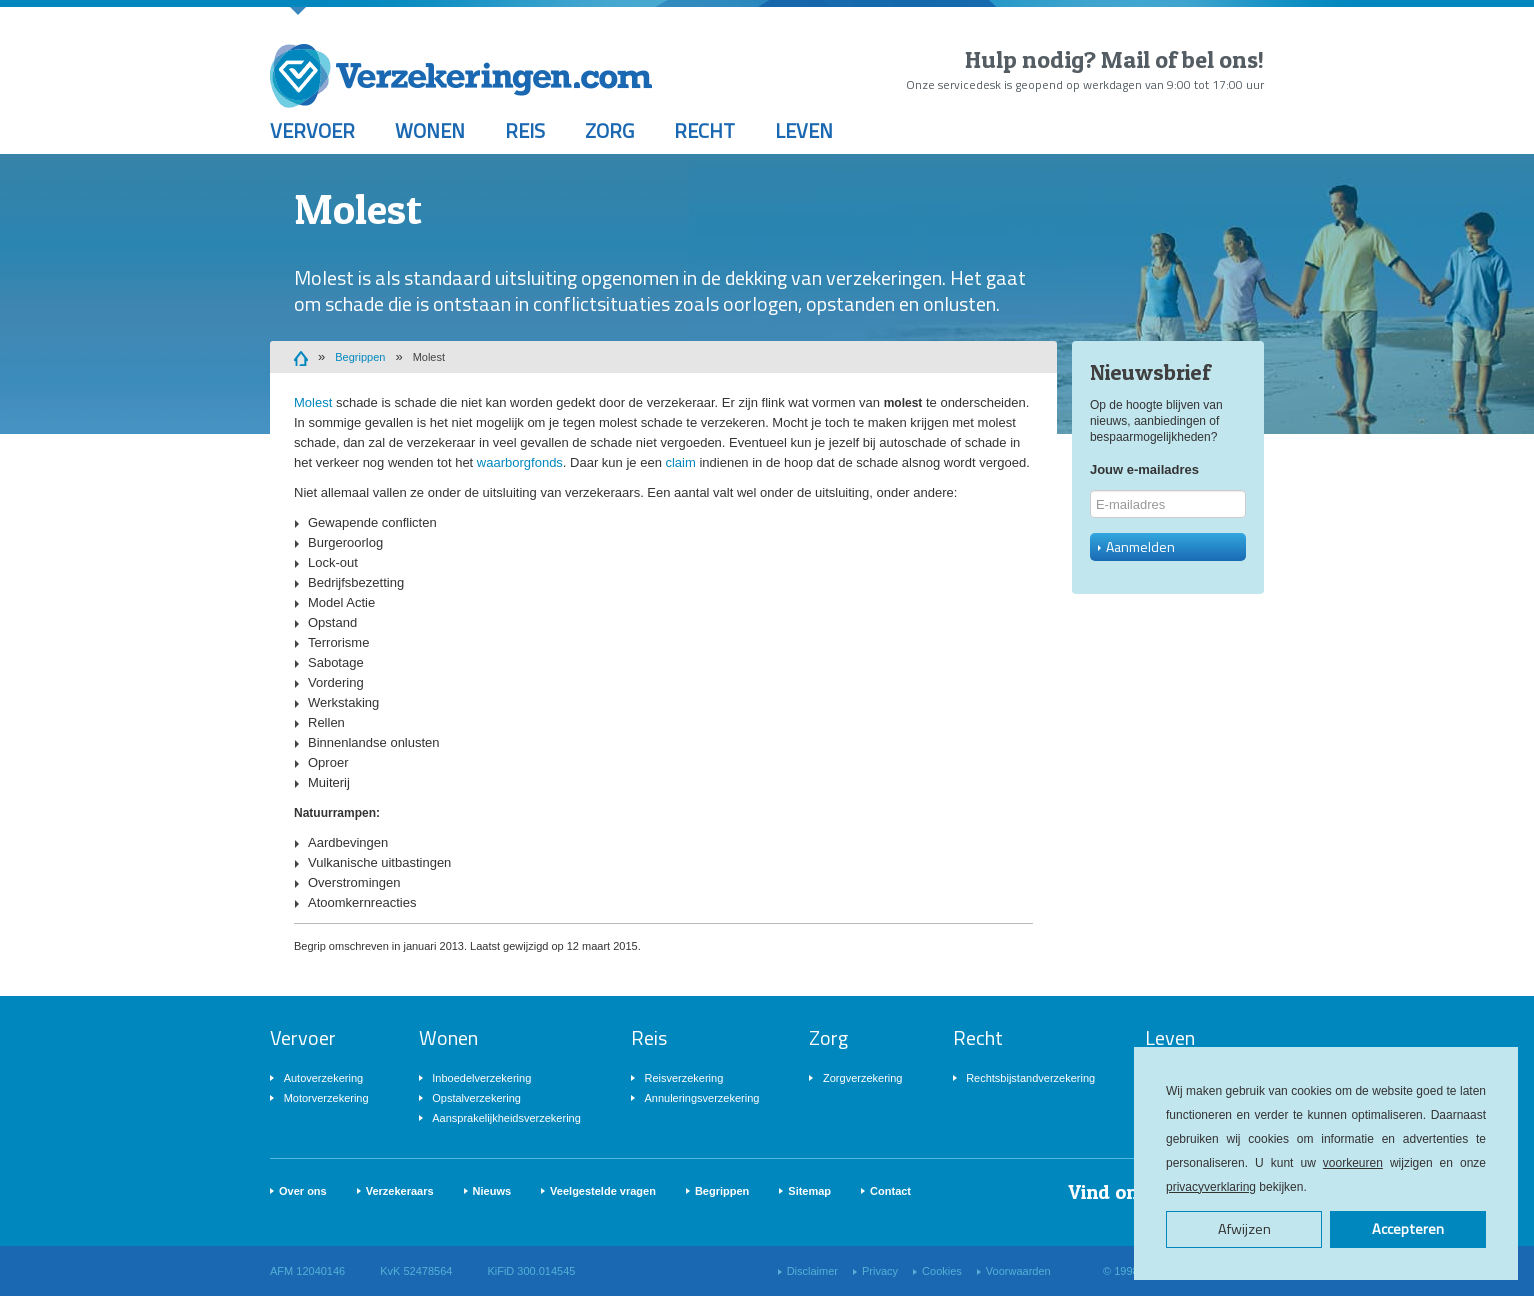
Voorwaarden (1018, 1271)
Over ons (303, 1191)
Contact (890, 1191)
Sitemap (809, 1191)
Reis (525, 130)
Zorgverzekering (862, 1078)
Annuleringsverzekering (701, 1098)
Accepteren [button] (1408, 1229)
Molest (429, 357)
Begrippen (360, 357)
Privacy (880, 1271)
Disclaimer (812, 1271)
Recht (704, 130)
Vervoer (312, 130)
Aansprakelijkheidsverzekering (506, 1118)
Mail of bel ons (1179, 59)
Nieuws (492, 1191)
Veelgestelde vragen (603, 1191)
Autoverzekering (324, 1078)
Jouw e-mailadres (1144, 469)
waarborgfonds (520, 462)
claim (680, 462)
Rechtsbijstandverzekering (1030, 1078)
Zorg (609, 130)
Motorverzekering (326, 1098)
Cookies (942, 1271)
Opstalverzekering (476, 1098)
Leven (804, 130)
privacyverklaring (1211, 1187)
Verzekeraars (400, 1191)
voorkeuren (1353, 1163)
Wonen (430, 130)
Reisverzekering (683, 1078)
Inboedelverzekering (481, 1078)
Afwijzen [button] (1244, 1229)
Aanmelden (1136, 546)
